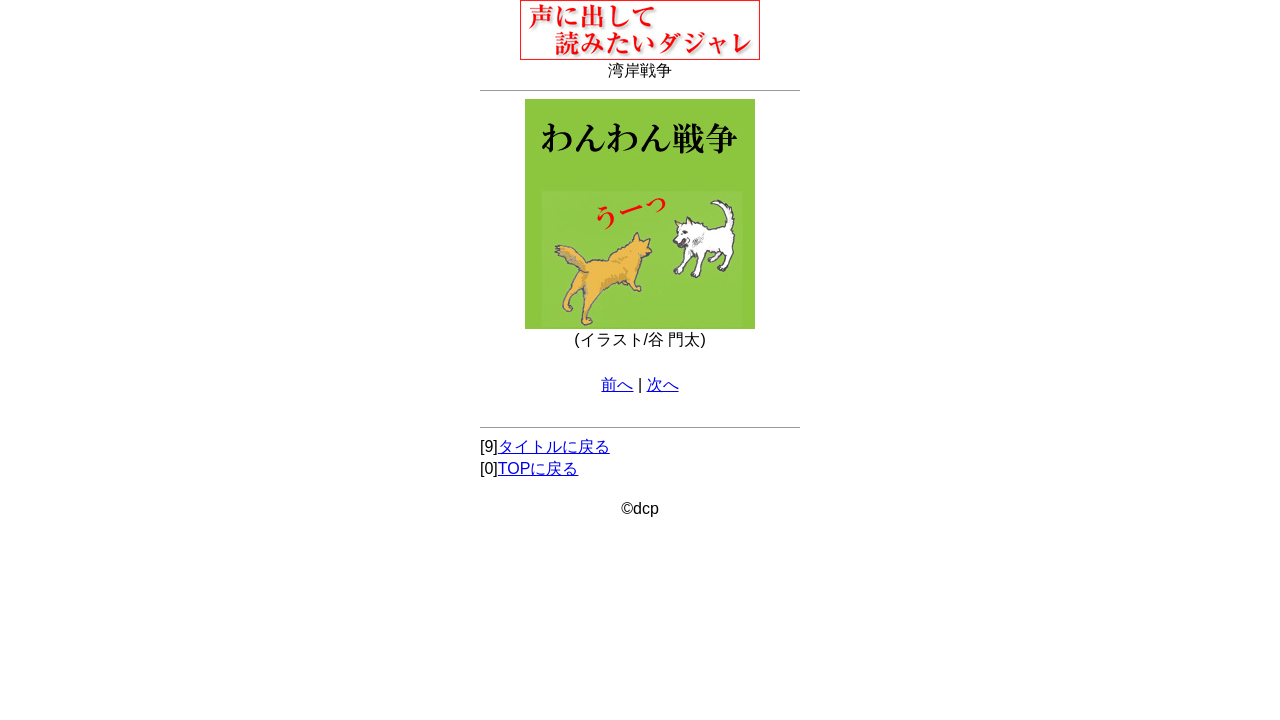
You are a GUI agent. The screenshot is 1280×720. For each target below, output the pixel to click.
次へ (663, 384)
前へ (617, 384)
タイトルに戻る (554, 446)
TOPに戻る (538, 468)
